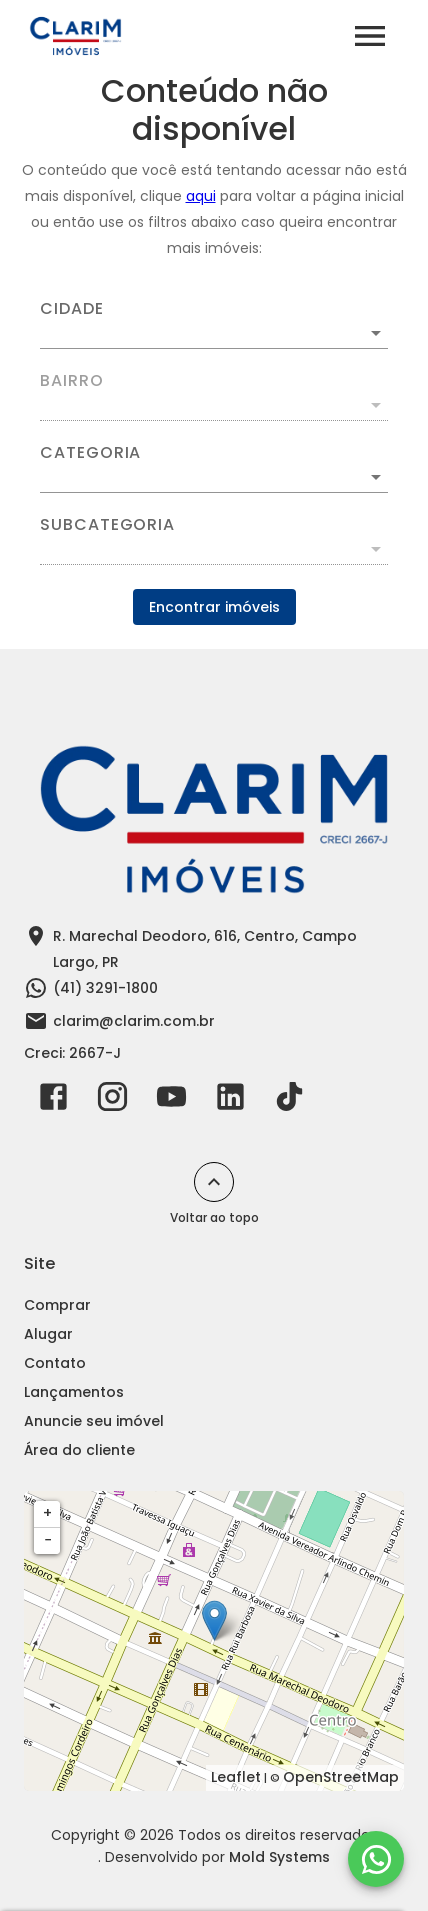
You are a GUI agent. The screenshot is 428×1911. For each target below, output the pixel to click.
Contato (55, 1363)
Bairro (72, 381)
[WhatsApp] (376, 1859)
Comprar (57, 1305)
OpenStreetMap (341, 1777)
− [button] (48, 1540)
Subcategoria (107, 525)
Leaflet (236, 1777)
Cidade (72, 309)
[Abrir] (376, 333)
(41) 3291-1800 (105, 988)
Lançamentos (74, 1392)
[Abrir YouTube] (171, 1101)
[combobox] (214, 325)
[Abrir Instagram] (112, 1101)
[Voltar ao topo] (214, 1182)
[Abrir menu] (370, 36)
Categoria (90, 453)
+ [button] (47, 1513)
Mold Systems (279, 1857)
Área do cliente (79, 1450)
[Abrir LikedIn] (230, 1101)
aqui (201, 196)
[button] (214, 477)
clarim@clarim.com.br (134, 1021)
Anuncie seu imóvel (94, 1421)
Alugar (48, 1334)
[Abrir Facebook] (53, 1101)
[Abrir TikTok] (289, 1101)
